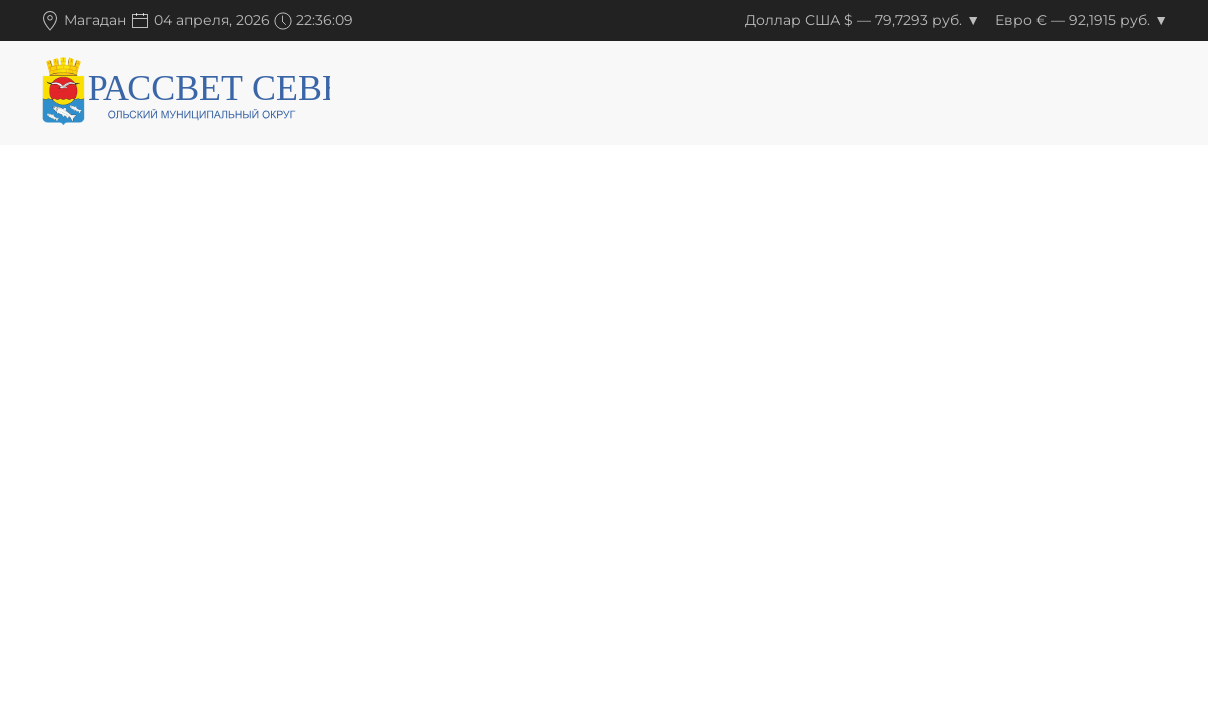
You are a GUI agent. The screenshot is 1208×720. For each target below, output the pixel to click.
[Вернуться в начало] (185, 95)
